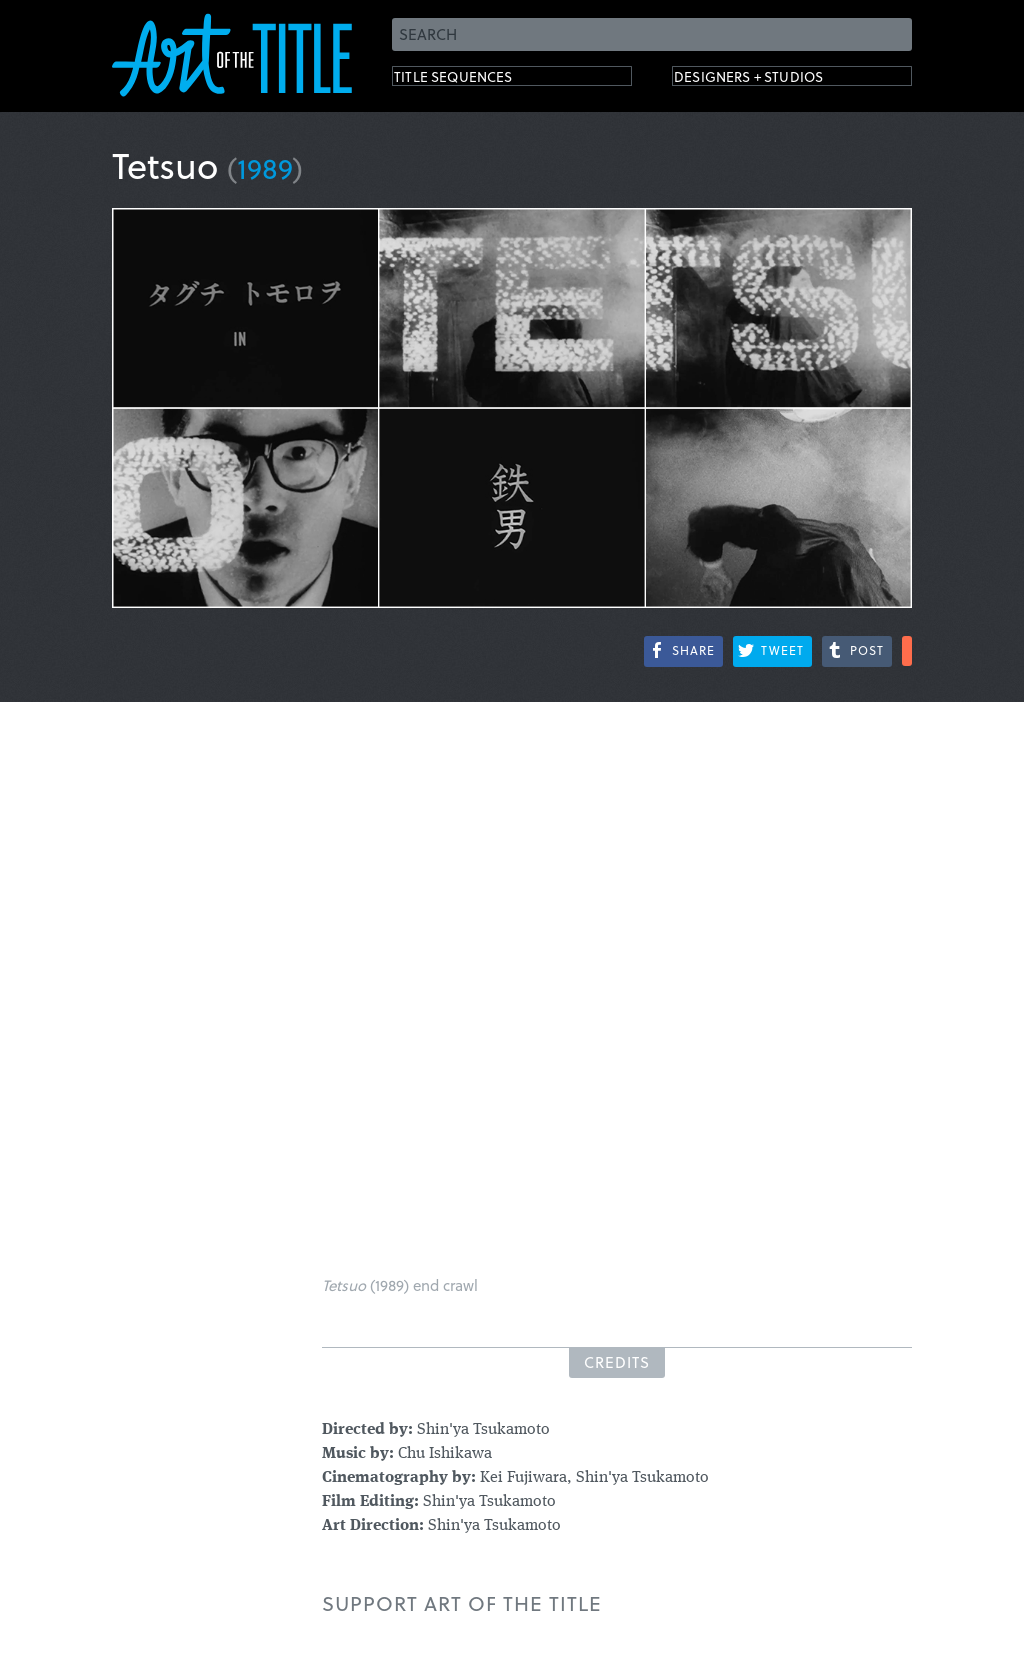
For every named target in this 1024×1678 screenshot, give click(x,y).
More (907, 651)
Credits (617, 1362)
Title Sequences (476, 80)
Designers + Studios (778, 80)
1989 (265, 167)
